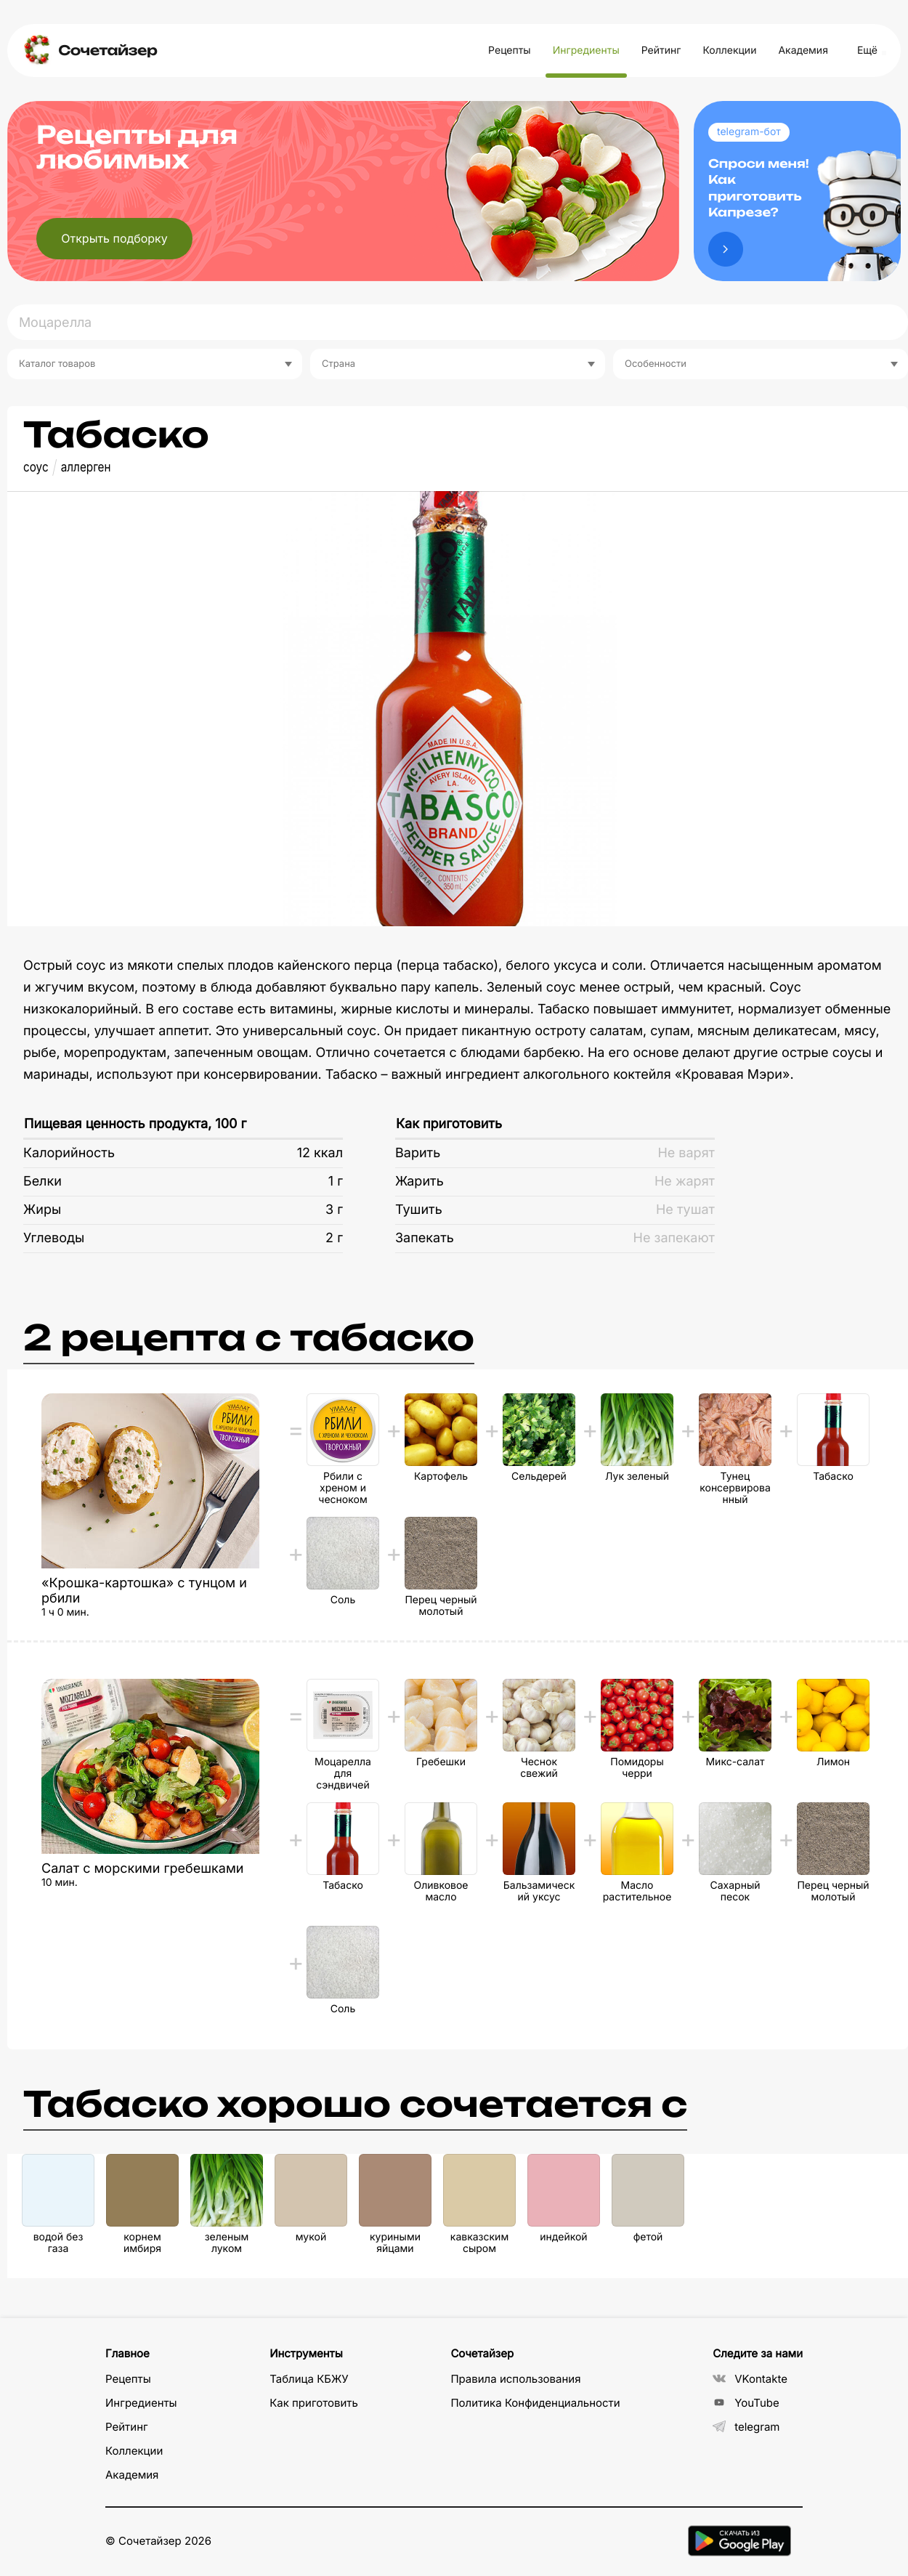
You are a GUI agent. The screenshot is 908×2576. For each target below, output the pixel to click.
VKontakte (750, 2379)
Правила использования (515, 2379)
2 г (334, 1238)
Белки (42, 1181)
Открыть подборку (114, 238)
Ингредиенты (586, 50)
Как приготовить (449, 1124)
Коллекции (729, 50)
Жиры (42, 1210)
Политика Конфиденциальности (535, 2403)
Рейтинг (661, 50)
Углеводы (53, 1238)
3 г (334, 1210)
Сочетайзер (107, 50)
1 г (335, 1181)
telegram (746, 2427)
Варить (417, 1153)
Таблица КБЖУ (309, 2379)
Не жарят (684, 1181)
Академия (802, 50)
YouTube (746, 2403)
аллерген (86, 467)
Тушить (418, 1210)
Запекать (424, 1238)
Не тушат (685, 1210)
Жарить (419, 1181)
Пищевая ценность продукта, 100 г (135, 1124)
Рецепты (509, 50)
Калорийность (69, 1153)
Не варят (686, 1153)
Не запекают (674, 1238)
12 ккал (320, 1153)
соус (36, 467)
